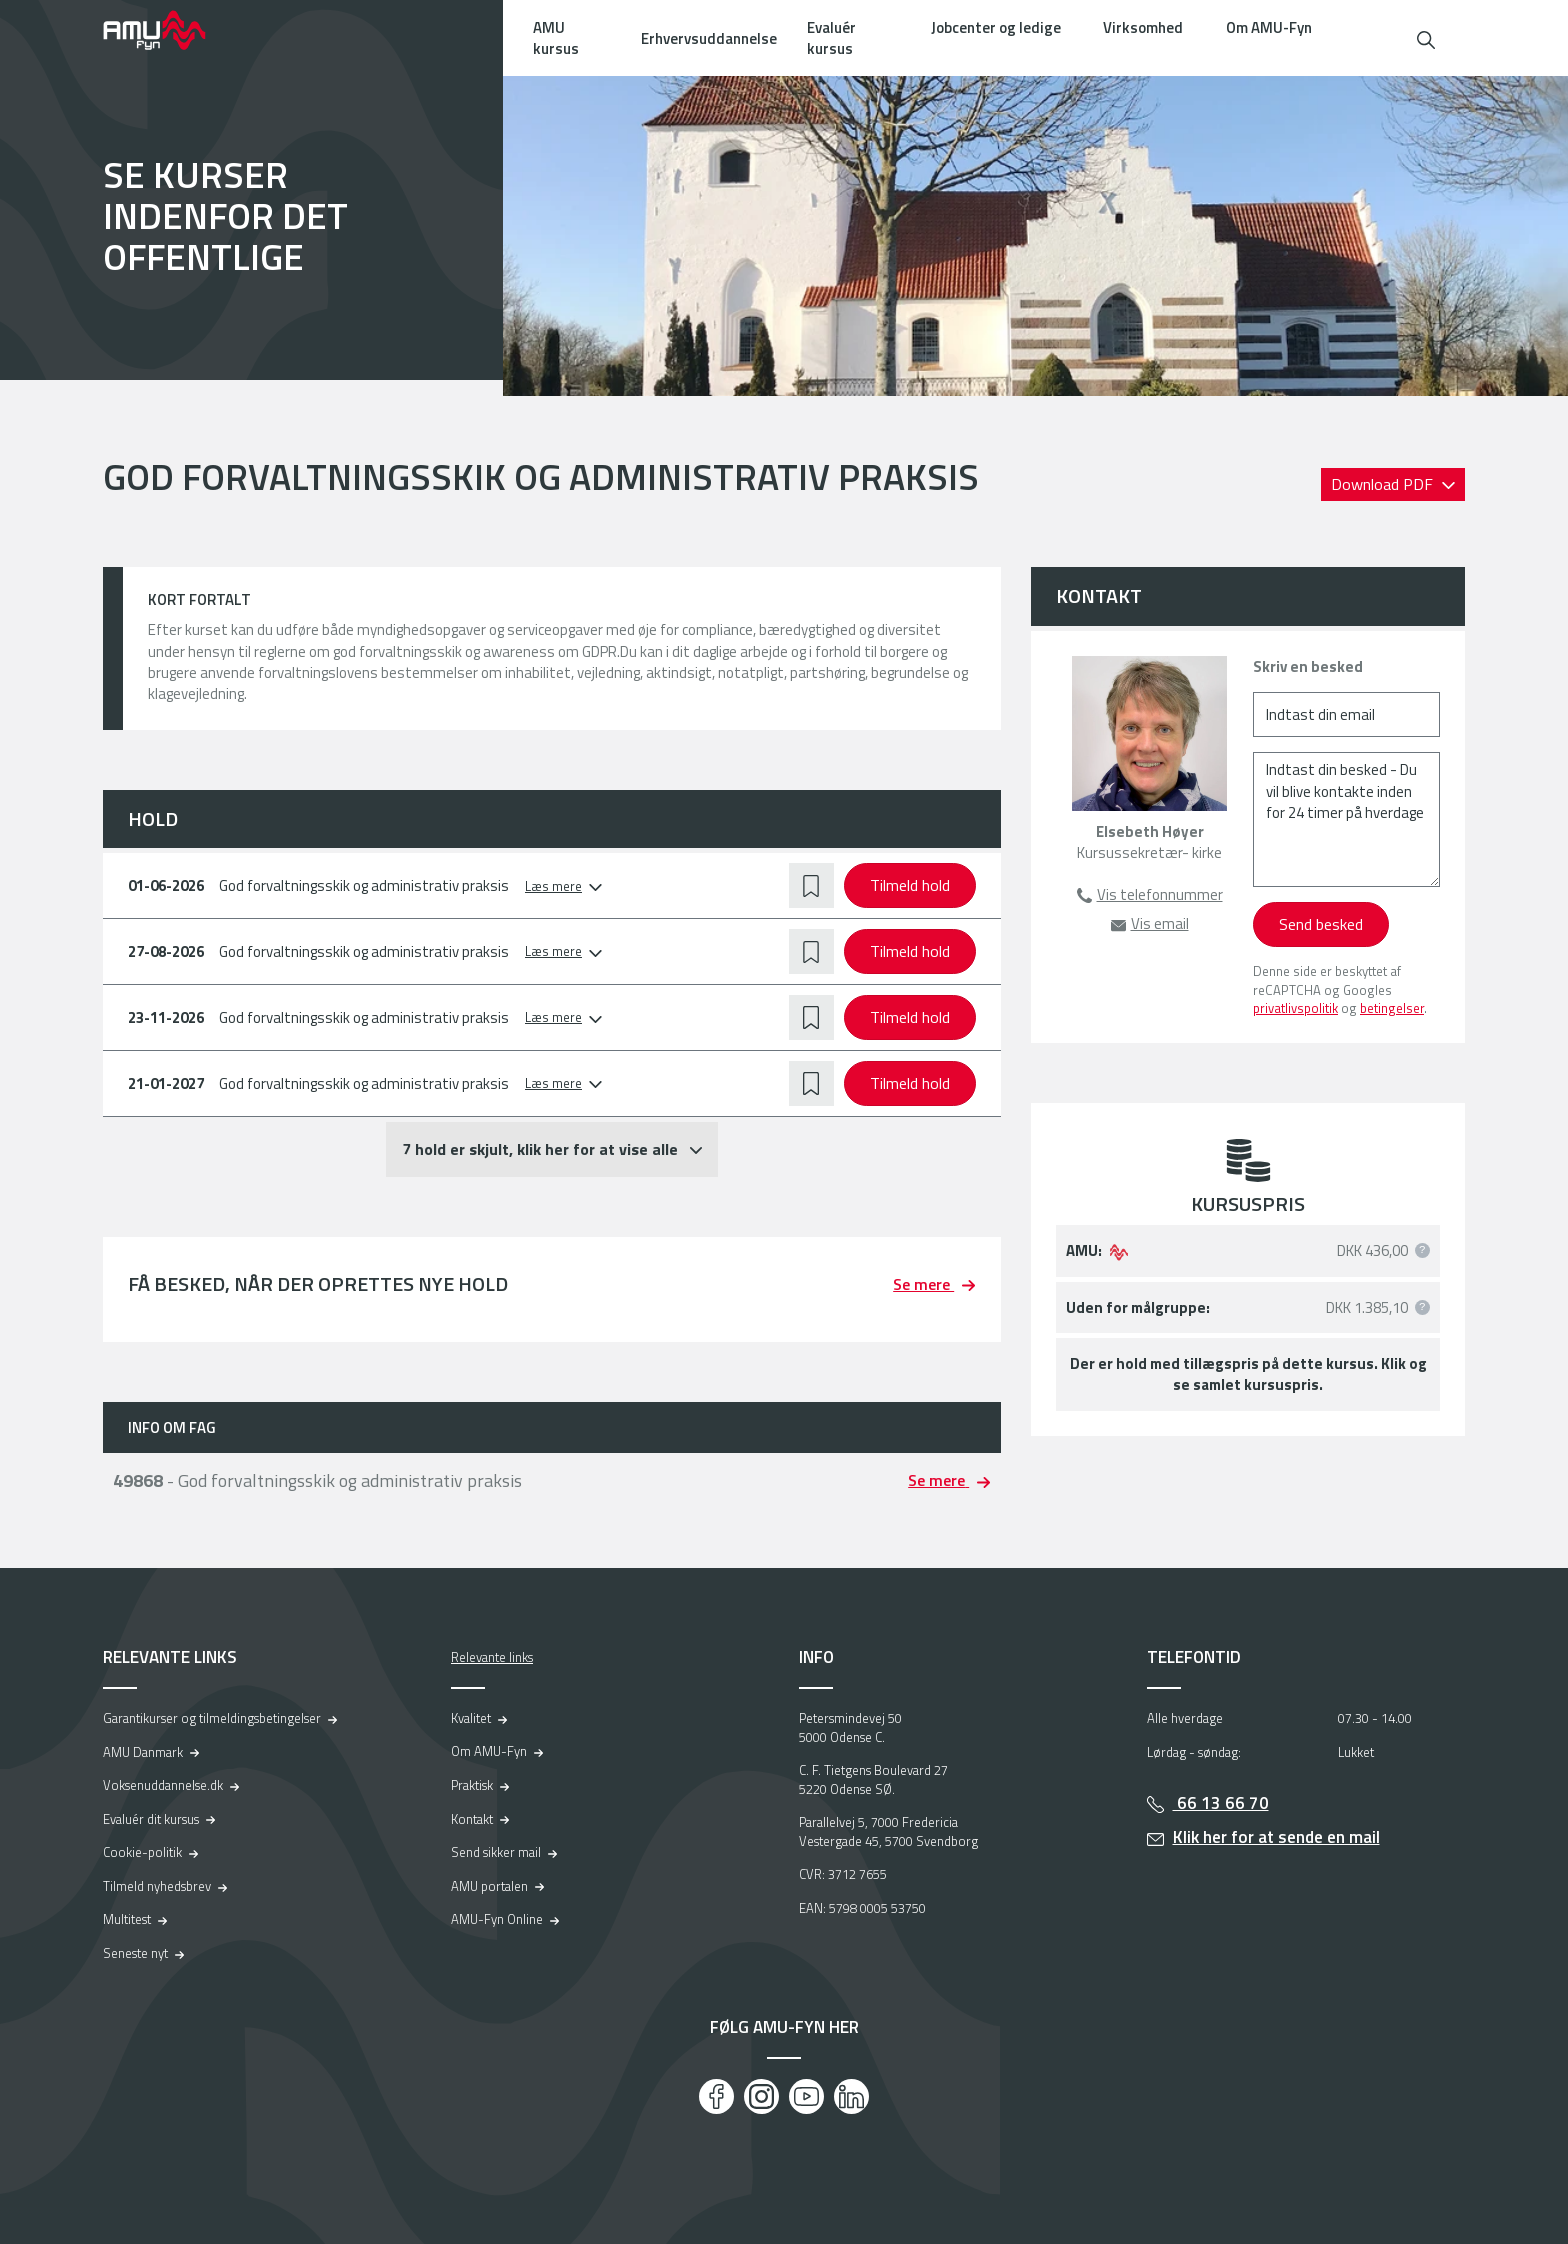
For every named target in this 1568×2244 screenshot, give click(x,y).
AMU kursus (556, 38)
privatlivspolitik (1295, 1008)
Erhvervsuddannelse (709, 38)
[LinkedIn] (851, 2096)
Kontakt (472, 1819)
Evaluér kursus (831, 38)
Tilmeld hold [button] (910, 885)
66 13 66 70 (1221, 1803)
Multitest (127, 1919)
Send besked (1321, 924)
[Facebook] (716, 2096)
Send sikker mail (496, 1852)
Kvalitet (471, 1718)
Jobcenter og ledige (996, 27)
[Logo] (168, 30)
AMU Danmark (143, 1752)
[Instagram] (761, 2096)
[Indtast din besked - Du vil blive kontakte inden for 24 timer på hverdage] (1346, 819)
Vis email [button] (1160, 923)
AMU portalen (489, 1886)
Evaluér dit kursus (151, 1819)
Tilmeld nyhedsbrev (157, 1886)
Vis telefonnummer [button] (1160, 894)
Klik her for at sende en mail (1276, 1837)
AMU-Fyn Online (497, 1919)
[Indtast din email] (1346, 714)
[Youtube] (806, 2096)
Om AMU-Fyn (1269, 27)
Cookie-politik (142, 1852)
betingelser (1392, 1008)
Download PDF (1384, 484)
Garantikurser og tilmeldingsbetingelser (212, 1718)
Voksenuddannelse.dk (163, 1785)
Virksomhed (1143, 27)
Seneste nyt (135, 1953)
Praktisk (472, 1785)
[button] (1426, 37)
